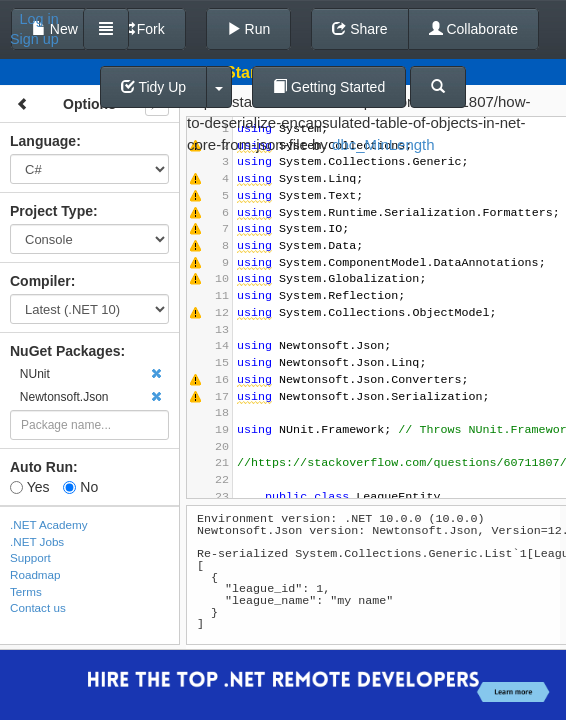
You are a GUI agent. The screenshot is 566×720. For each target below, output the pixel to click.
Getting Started (329, 87)
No (80, 487)
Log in (39, 19)
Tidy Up (153, 87)
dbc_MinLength (383, 144)
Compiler (40, 281)
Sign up (34, 39)
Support (30, 557)
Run (249, 29)
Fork (142, 29)
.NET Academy (49, 524)
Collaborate (474, 29)
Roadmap (35, 574)
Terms (26, 591)
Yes (29, 487)
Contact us (38, 607)
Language (43, 141)
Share (359, 29)
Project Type (51, 211)
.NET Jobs (37, 541)
